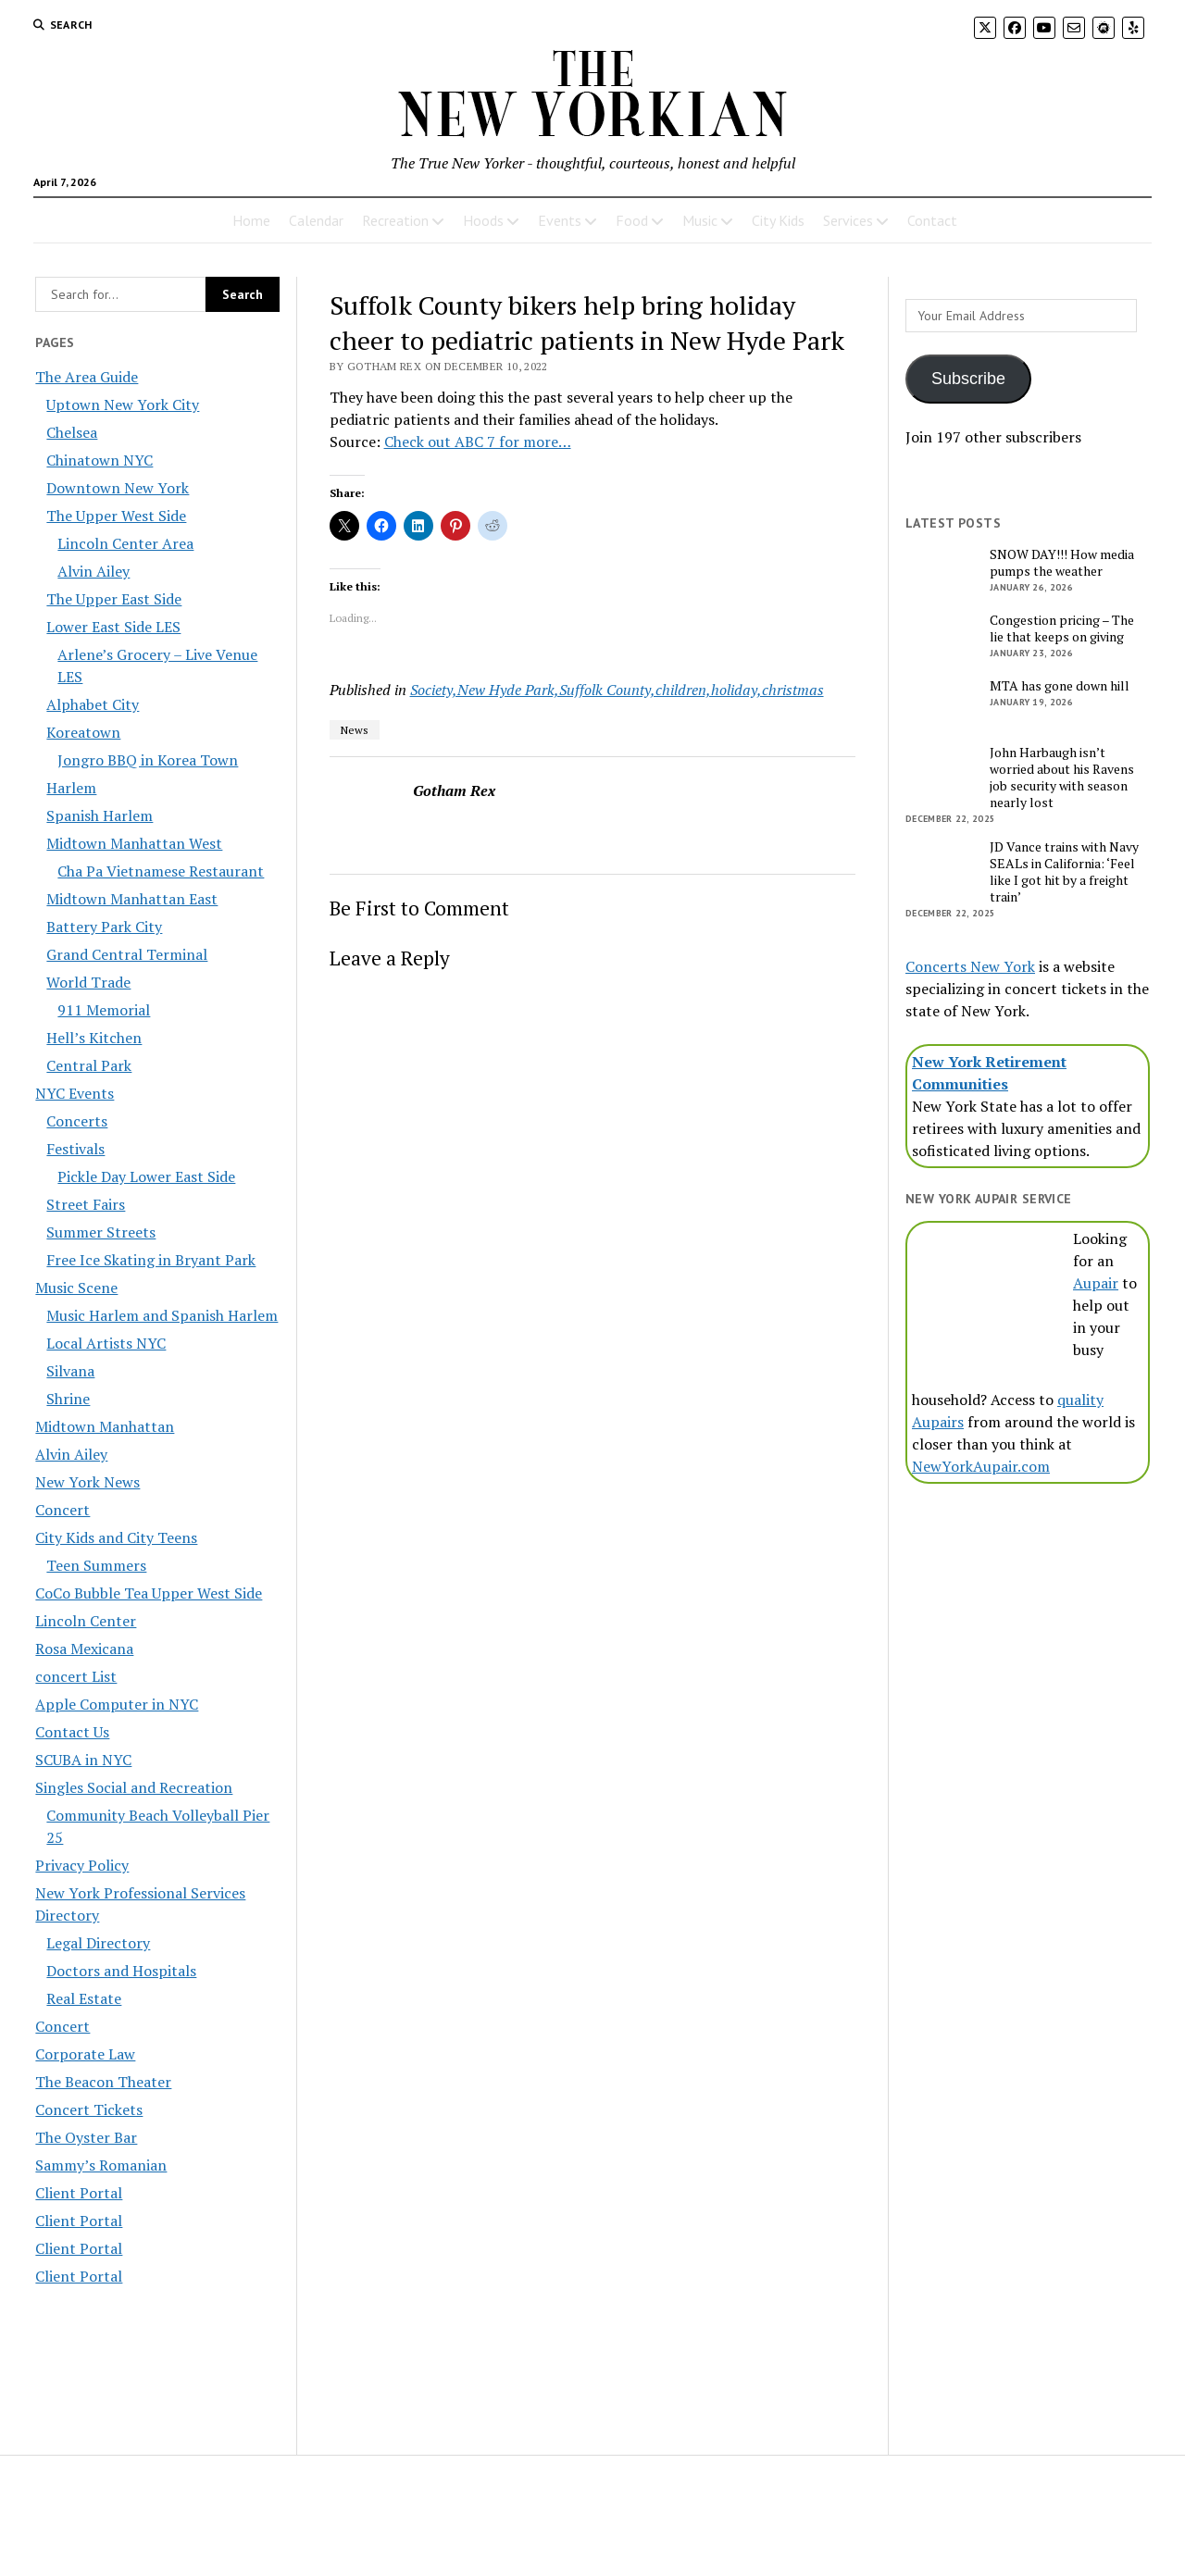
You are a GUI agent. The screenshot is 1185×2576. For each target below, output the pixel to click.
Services (848, 220)
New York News (87, 1482)
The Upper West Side (116, 515)
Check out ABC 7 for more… (477, 441)
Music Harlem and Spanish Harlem (162, 1315)
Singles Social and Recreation (133, 1787)
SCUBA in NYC (83, 1759)
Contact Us (72, 1732)
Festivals (75, 1149)
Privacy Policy (82, 1865)
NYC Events (74, 1093)
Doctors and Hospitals (121, 1970)
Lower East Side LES (113, 626)
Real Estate (83, 1998)
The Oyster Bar (86, 2137)
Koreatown (83, 732)
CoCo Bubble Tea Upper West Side (148, 1593)
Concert (62, 1510)
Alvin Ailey (93, 571)
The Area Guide (86, 377)
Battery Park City (104, 926)
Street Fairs (85, 1204)
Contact (932, 220)
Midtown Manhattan (104, 1426)
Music (699, 220)
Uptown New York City (122, 404)
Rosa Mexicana (84, 1648)
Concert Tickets (89, 2109)
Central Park (88, 1065)
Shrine (68, 1398)
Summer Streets (101, 1232)
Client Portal (78, 2193)
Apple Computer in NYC (116, 1704)
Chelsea (71, 432)
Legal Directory (98, 1943)
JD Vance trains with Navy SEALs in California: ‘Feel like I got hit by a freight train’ (1064, 872)
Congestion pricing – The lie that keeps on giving (1062, 628)
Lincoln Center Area (125, 543)
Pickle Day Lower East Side (146, 1176)
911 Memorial (103, 1010)
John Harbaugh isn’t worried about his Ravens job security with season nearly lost (1062, 777)
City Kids (778, 220)
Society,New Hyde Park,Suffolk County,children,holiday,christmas (617, 689)
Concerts (76, 1121)
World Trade (88, 982)
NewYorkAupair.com (981, 1466)
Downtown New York (117, 488)
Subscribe (968, 378)
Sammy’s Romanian (101, 2165)
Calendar (316, 220)
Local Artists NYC (106, 1343)
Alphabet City (92, 704)
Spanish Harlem (99, 815)
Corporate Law (85, 2054)
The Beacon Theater (103, 2082)
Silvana (70, 1371)
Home (251, 220)
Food (632, 220)
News (354, 730)
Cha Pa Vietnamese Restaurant (160, 871)
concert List (76, 1676)
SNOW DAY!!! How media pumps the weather (1062, 562)
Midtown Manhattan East (132, 899)
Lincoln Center (85, 1621)
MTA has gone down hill (1059, 686)
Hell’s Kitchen (94, 1037)
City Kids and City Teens (116, 1537)
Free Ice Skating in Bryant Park (151, 1260)
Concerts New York (970, 966)
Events (559, 220)
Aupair (1095, 1283)
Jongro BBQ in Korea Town (147, 760)
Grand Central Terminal (126, 954)
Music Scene (76, 1287)
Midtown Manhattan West (134, 843)
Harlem (71, 788)
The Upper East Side (113, 599)
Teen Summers (96, 1565)
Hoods (483, 220)
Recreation (395, 220)
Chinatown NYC (99, 460)
